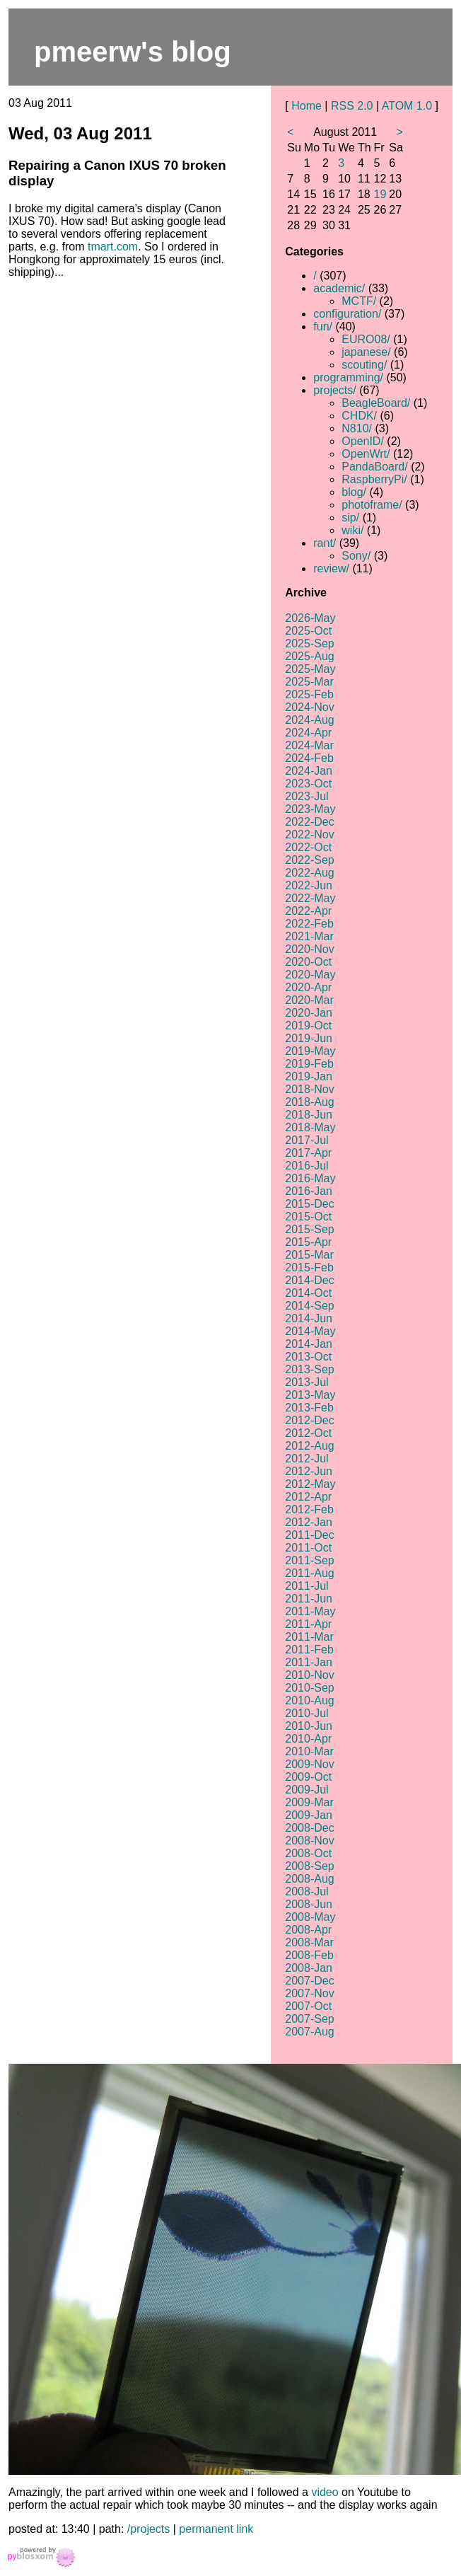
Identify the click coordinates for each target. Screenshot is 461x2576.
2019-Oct (308, 1026)
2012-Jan (308, 1522)
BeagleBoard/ (376, 403)
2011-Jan (308, 1662)
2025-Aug (309, 656)
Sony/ (356, 556)
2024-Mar (309, 745)
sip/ (350, 518)
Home (306, 106)
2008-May (310, 1917)
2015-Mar (309, 1255)
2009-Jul (306, 1790)
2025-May (310, 669)
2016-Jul (306, 1166)
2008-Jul (306, 1891)
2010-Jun (308, 1726)
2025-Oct (308, 631)
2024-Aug (309, 720)
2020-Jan (308, 1013)
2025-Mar (309, 682)
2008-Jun (308, 1904)
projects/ (334, 390)
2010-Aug (309, 1700)
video (324, 2492)
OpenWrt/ (366, 454)
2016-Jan (308, 1191)
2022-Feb (309, 924)
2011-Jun (308, 1599)
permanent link (216, 2529)
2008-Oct (308, 1853)
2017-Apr (308, 1153)
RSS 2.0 (352, 106)
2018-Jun (308, 1115)
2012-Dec (309, 1420)
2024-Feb (309, 758)
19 (380, 194)
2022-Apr (308, 911)
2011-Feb (309, 1650)
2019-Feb (309, 1064)
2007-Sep (309, 2019)
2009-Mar (309, 1802)
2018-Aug (309, 1102)
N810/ (357, 428)
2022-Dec (309, 822)
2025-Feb (309, 694)
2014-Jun (308, 1318)
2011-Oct (308, 1548)
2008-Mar (309, 1942)
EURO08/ (366, 339)
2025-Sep (309, 643)
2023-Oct (308, 784)
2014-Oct (308, 1293)
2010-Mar (309, 1751)
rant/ (324, 543)
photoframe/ (372, 505)
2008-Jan (308, 1968)
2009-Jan (308, 1815)
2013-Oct (308, 1357)
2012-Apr (308, 1497)
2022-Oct (308, 847)
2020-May (310, 975)
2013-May (310, 1395)
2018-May (310, 1127)
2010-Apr (308, 1739)
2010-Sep (309, 1688)
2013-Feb (309, 1408)
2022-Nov (309, 834)
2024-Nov (309, 707)
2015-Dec (309, 1204)
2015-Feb (309, 1267)
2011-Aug (309, 1573)
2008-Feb (309, 1955)
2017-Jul (306, 1140)
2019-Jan (308, 1076)
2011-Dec (309, 1535)
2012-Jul (306, 1458)
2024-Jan (308, 771)
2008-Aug (309, 1879)
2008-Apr (308, 1930)
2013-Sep (309, 1369)
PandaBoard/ (374, 467)
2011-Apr (308, 1624)
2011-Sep (309, 1560)
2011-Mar (309, 1637)
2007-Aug (309, 2032)
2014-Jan (308, 1344)
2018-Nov (309, 1089)
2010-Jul (306, 1713)
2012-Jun (308, 1471)
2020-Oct (308, 962)
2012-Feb (309, 1509)
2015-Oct (308, 1217)
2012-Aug (309, 1446)
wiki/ (352, 530)
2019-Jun (308, 1038)
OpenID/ (363, 441)
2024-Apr (308, 733)
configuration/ (347, 314)
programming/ (348, 377)
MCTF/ (359, 301)
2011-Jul (306, 1586)
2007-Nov (309, 1993)
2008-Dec (309, 1828)
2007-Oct (308, 2006)
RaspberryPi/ (374, 479)
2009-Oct (308, 1777)
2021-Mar (309, 936)
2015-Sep (309, 1229)
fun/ (322, 326)
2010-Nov (309, 1675)
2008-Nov (309, 1841)
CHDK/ (359, 416)
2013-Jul (306, 1382)
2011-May (310, 1611)
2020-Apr (308, 987)
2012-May (310, 1484)
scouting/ (364, 365)
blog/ (354, 492)
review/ (331, 568)
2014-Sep (309, 1306)
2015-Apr (308, 1242)
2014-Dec (309, 1280)
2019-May (310, 1051)
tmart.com (113, 247)
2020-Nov (309, 949)
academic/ (339, 288)
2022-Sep (309, 860)
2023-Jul (306, 796)
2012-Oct (308, 1433)
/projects (148, 2529)
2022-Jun (308, 885)
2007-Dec (309, 1981)
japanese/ (366, 352)
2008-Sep (309, 1866)
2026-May (310, 618)
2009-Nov (309, 1764)
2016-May (310, 1178)
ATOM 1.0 (407, 106)
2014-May (310, 1331)
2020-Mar (309, 1000)
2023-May (310, 809)
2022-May (310, 898)
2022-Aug (309, 873)
